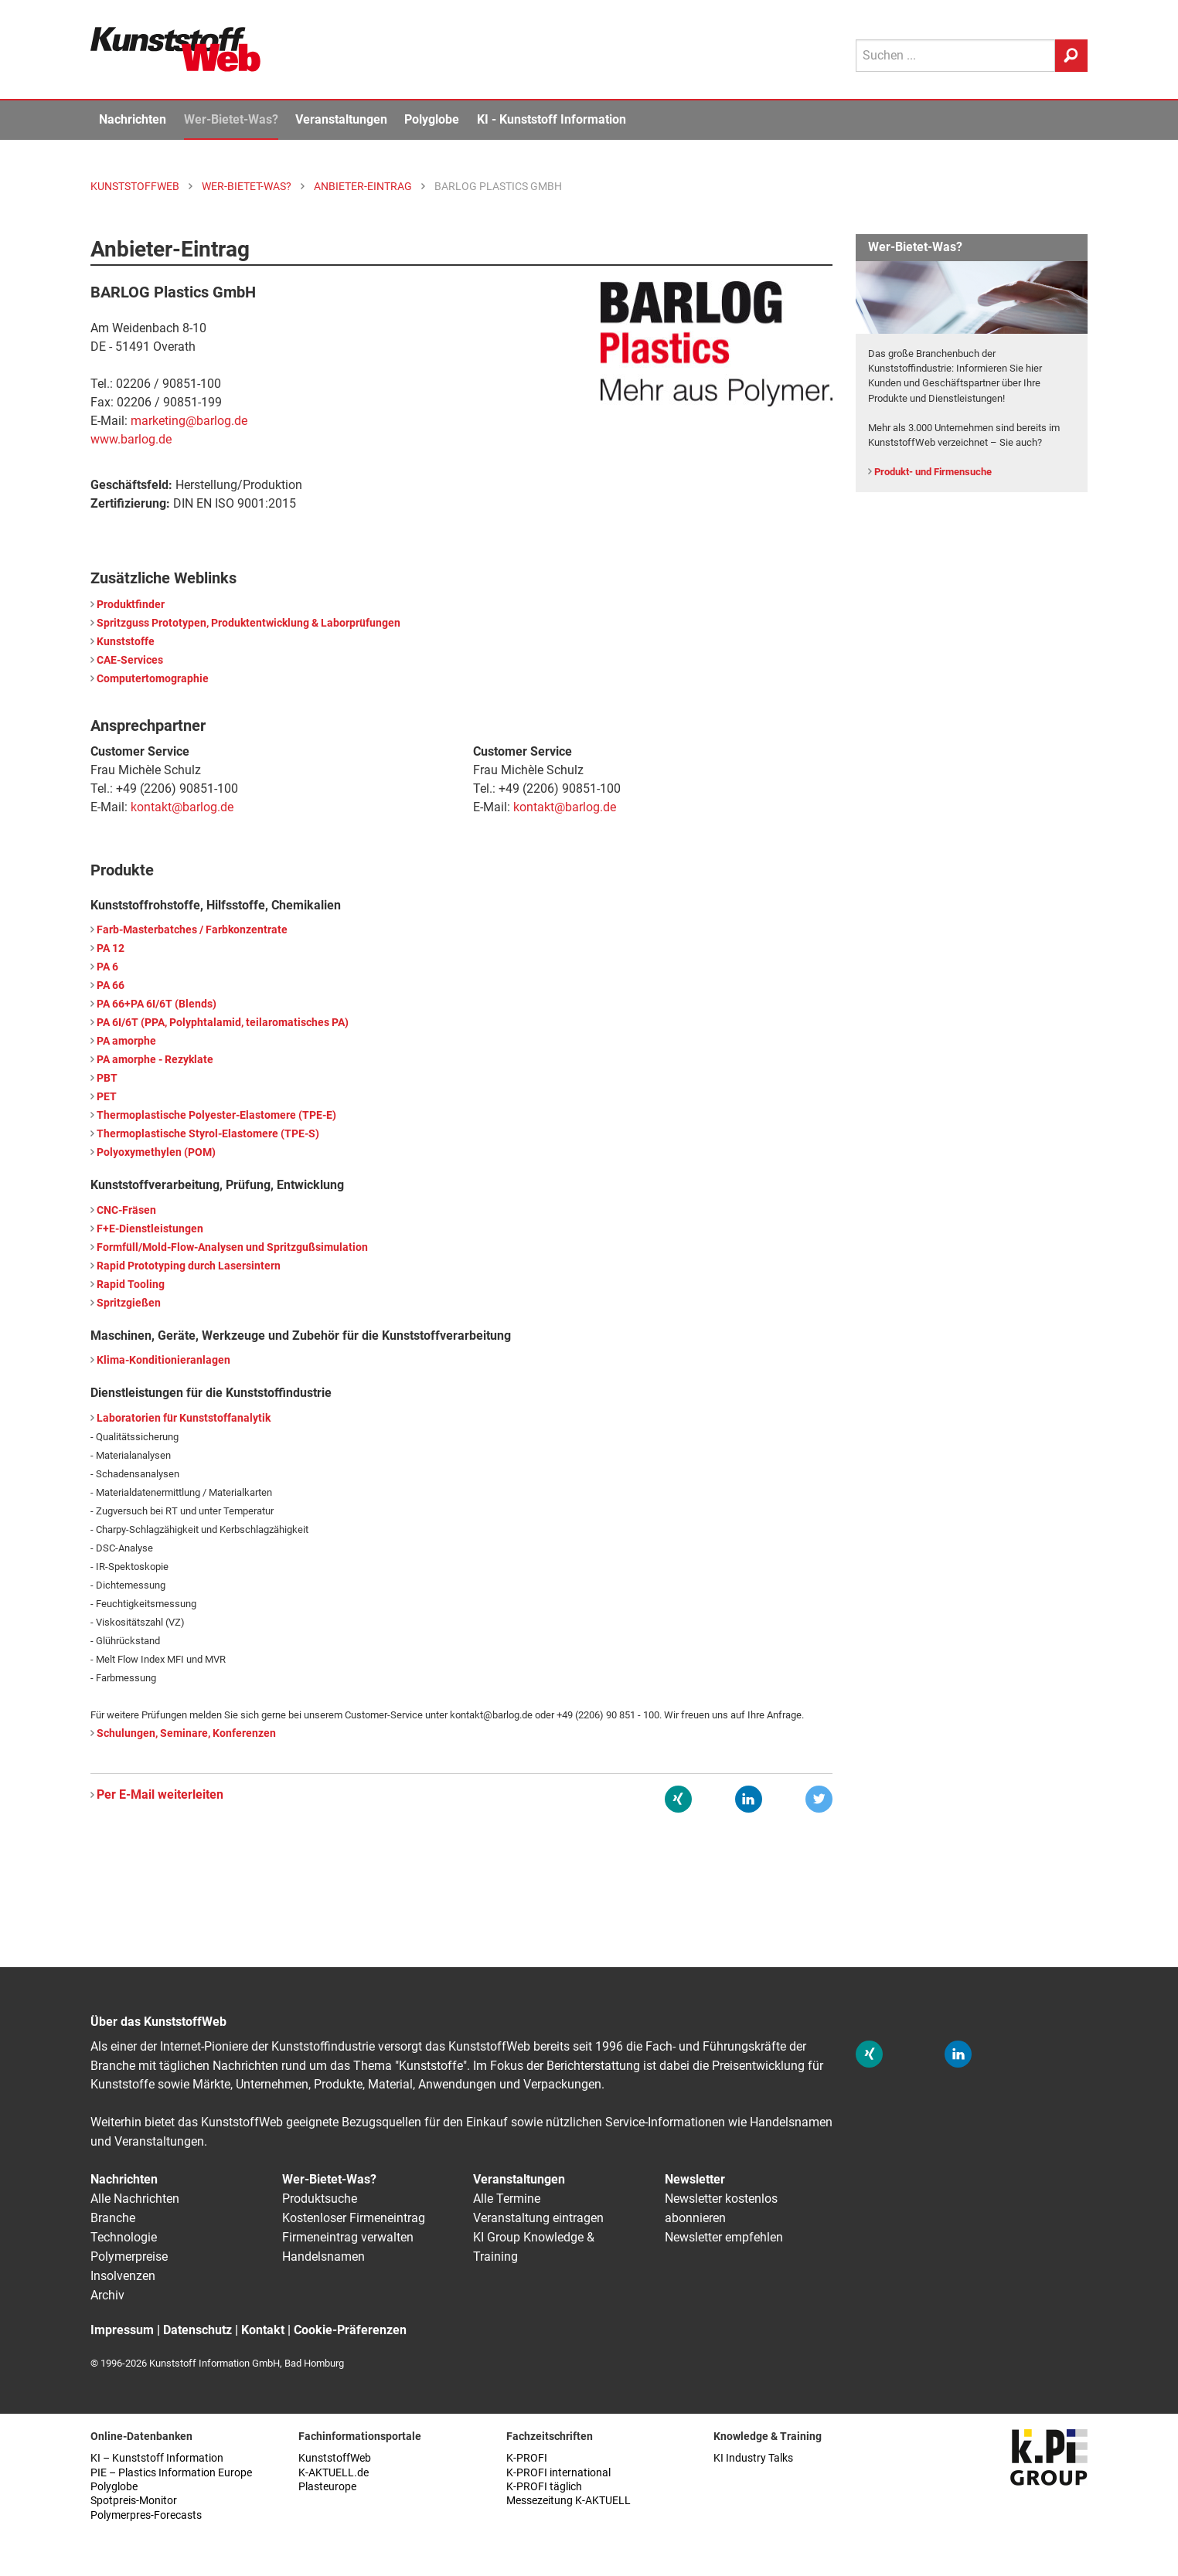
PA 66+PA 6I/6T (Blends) (156, 1004)
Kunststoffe (126, 641)
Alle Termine (506, 2198)
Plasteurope (327, 2486)
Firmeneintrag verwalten (348, 2237)
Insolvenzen (122, 2275)
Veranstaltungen (341, 119)
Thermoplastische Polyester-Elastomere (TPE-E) (216, 1115)
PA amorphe (126, 1041)
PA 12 (110, 948)
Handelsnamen (323, 2256)
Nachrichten (132, 119)
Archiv (107, 2295)
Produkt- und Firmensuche (933, 471)
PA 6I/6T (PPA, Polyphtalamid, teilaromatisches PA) (223, 1022)
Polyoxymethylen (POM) (156, 1152)
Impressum (122, 2330)
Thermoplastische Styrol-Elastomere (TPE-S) (208, 1133)
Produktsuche (319, 2198)
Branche (112, 2218)
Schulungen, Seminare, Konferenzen (186, 1733)
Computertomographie (153, 678)
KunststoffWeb (334, 2458)
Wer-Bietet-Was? (231, 119)
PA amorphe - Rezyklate (155, 1059)
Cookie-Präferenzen (350, 2330)
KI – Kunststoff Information (156, 2458)
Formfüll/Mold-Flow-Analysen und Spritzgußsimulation (232, 1247)
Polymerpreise (129, 2256)
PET (107, 1096)
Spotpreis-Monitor (133, 2500)
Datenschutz (197, 2330)
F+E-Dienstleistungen (150, 1228)
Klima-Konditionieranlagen (163, 1360)
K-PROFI (526, 2458)
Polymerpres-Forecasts (146, 2515)
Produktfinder (131, 604)
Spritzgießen (129, 1303)
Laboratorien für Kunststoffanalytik (184, 1418)
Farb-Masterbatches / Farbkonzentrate (192, 929)
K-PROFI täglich (544, 2486)
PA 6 (107, 967)
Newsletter (695, 2179)
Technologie (123, 2237)
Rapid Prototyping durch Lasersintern (189, 1266)
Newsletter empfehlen (724, 2237)
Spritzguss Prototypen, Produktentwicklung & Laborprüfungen (248, 623)
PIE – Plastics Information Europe (171, 2472)
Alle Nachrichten (134, 2198)
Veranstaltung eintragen (538, 2218)
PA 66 (110, 985)
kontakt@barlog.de (182, 807)
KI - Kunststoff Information (551, 119)
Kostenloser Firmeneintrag (353, 2218)
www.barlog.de (131, 439)
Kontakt (262, 2330)
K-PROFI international (558, 2472)
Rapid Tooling (131, 1284)
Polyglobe (431, 119)
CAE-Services (130, 660)
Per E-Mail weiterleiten (160, 1794)
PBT (107, 1078)
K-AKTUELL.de (333, 2472)
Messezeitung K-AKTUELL (568, 2500)
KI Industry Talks (753, 2458)
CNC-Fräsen (126, 1210)
